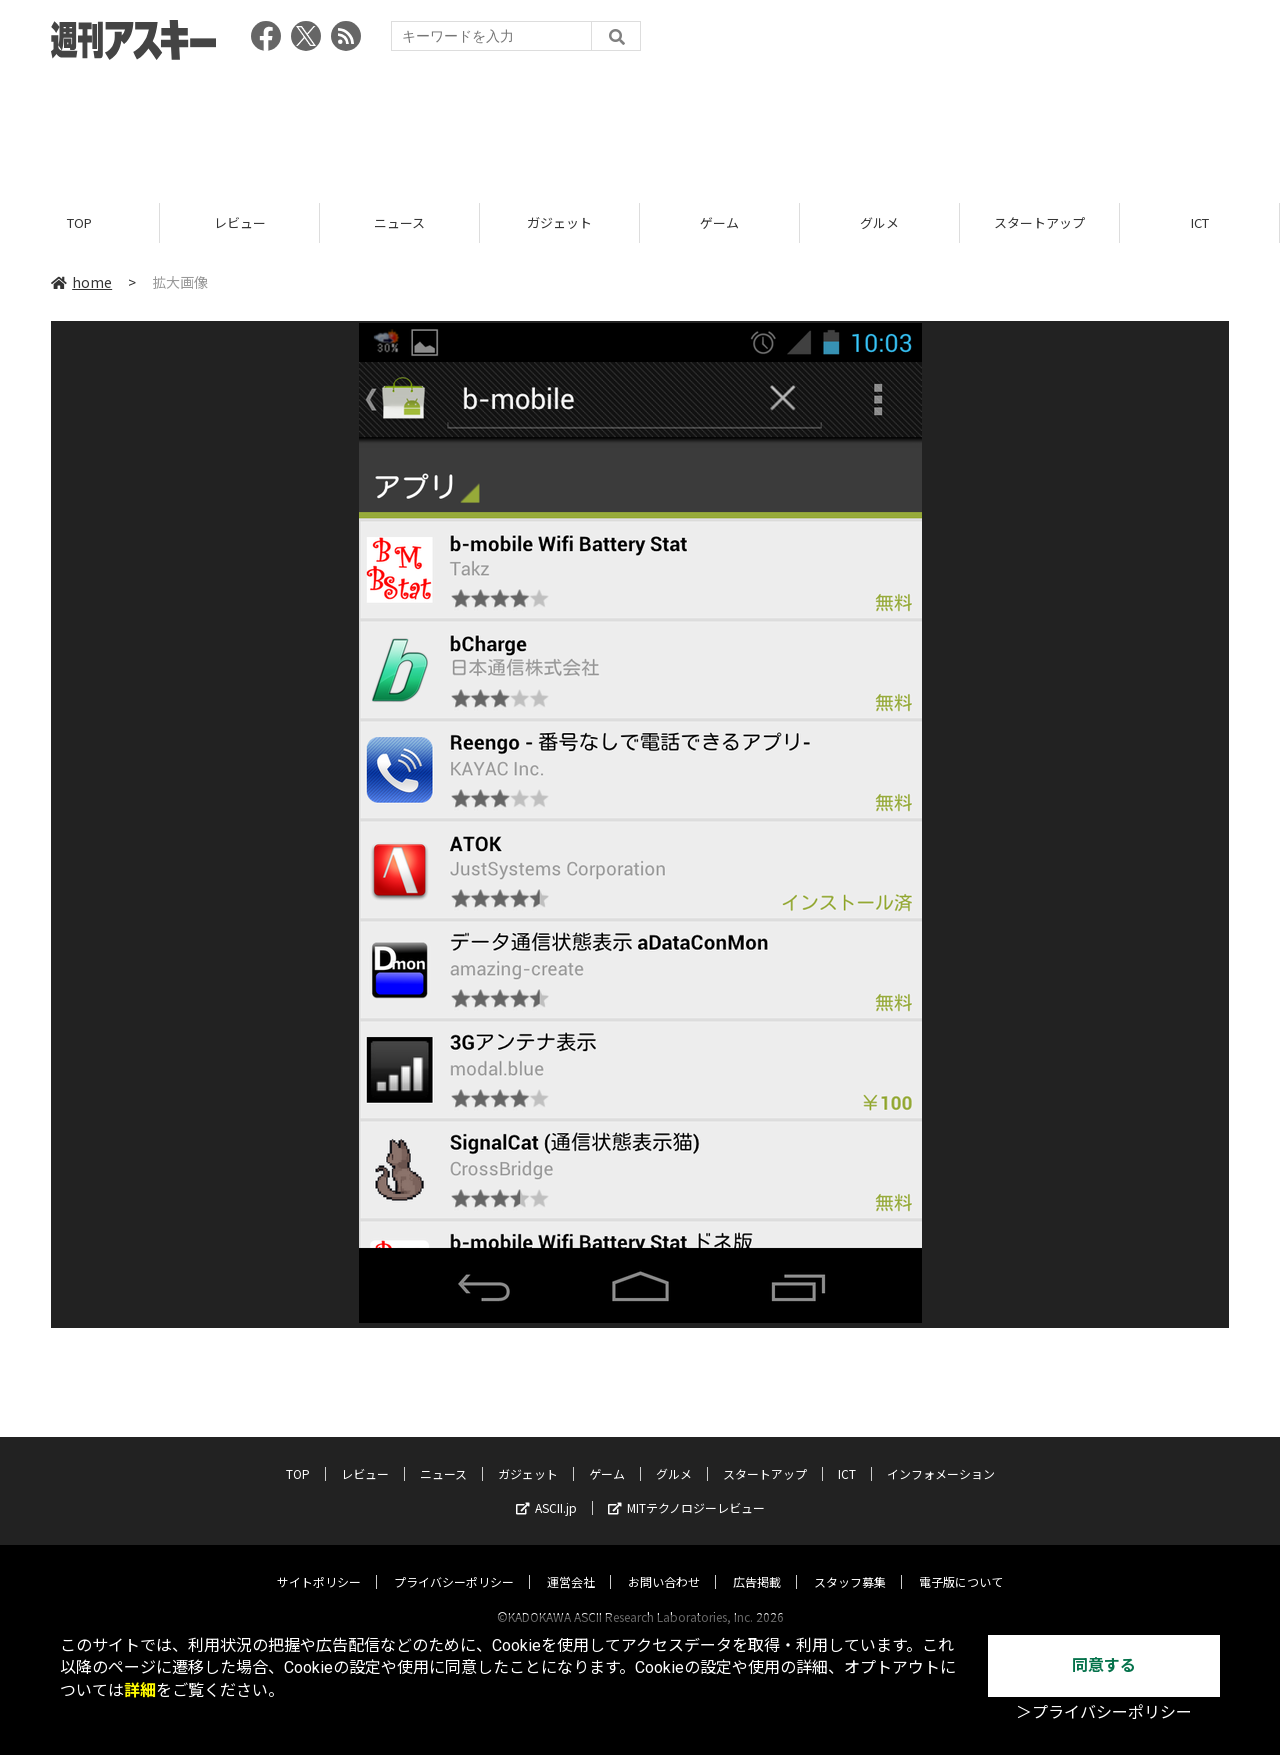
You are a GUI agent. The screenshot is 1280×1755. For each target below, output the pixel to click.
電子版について (961, 1562)
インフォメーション (941, 1454)
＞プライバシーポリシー (1104, 1712)
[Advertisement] (640, 125)
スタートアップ (1039, 222)
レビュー (240, 222)
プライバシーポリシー (454, 1562)
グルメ (879, 222)
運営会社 (571, 1562)
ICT (1200, 222)
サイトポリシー (319, 1562)
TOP (79, 222)
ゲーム (719, 222)
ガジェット (559, 222)
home (81, 282)
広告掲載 (757, 1562)
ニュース (399, 222)
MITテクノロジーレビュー (686, 1488)
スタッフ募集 (850, 1562)
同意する (1104, 1665)
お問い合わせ (664, 1562)
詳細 (140, 1690)
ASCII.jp (546, 1488)
